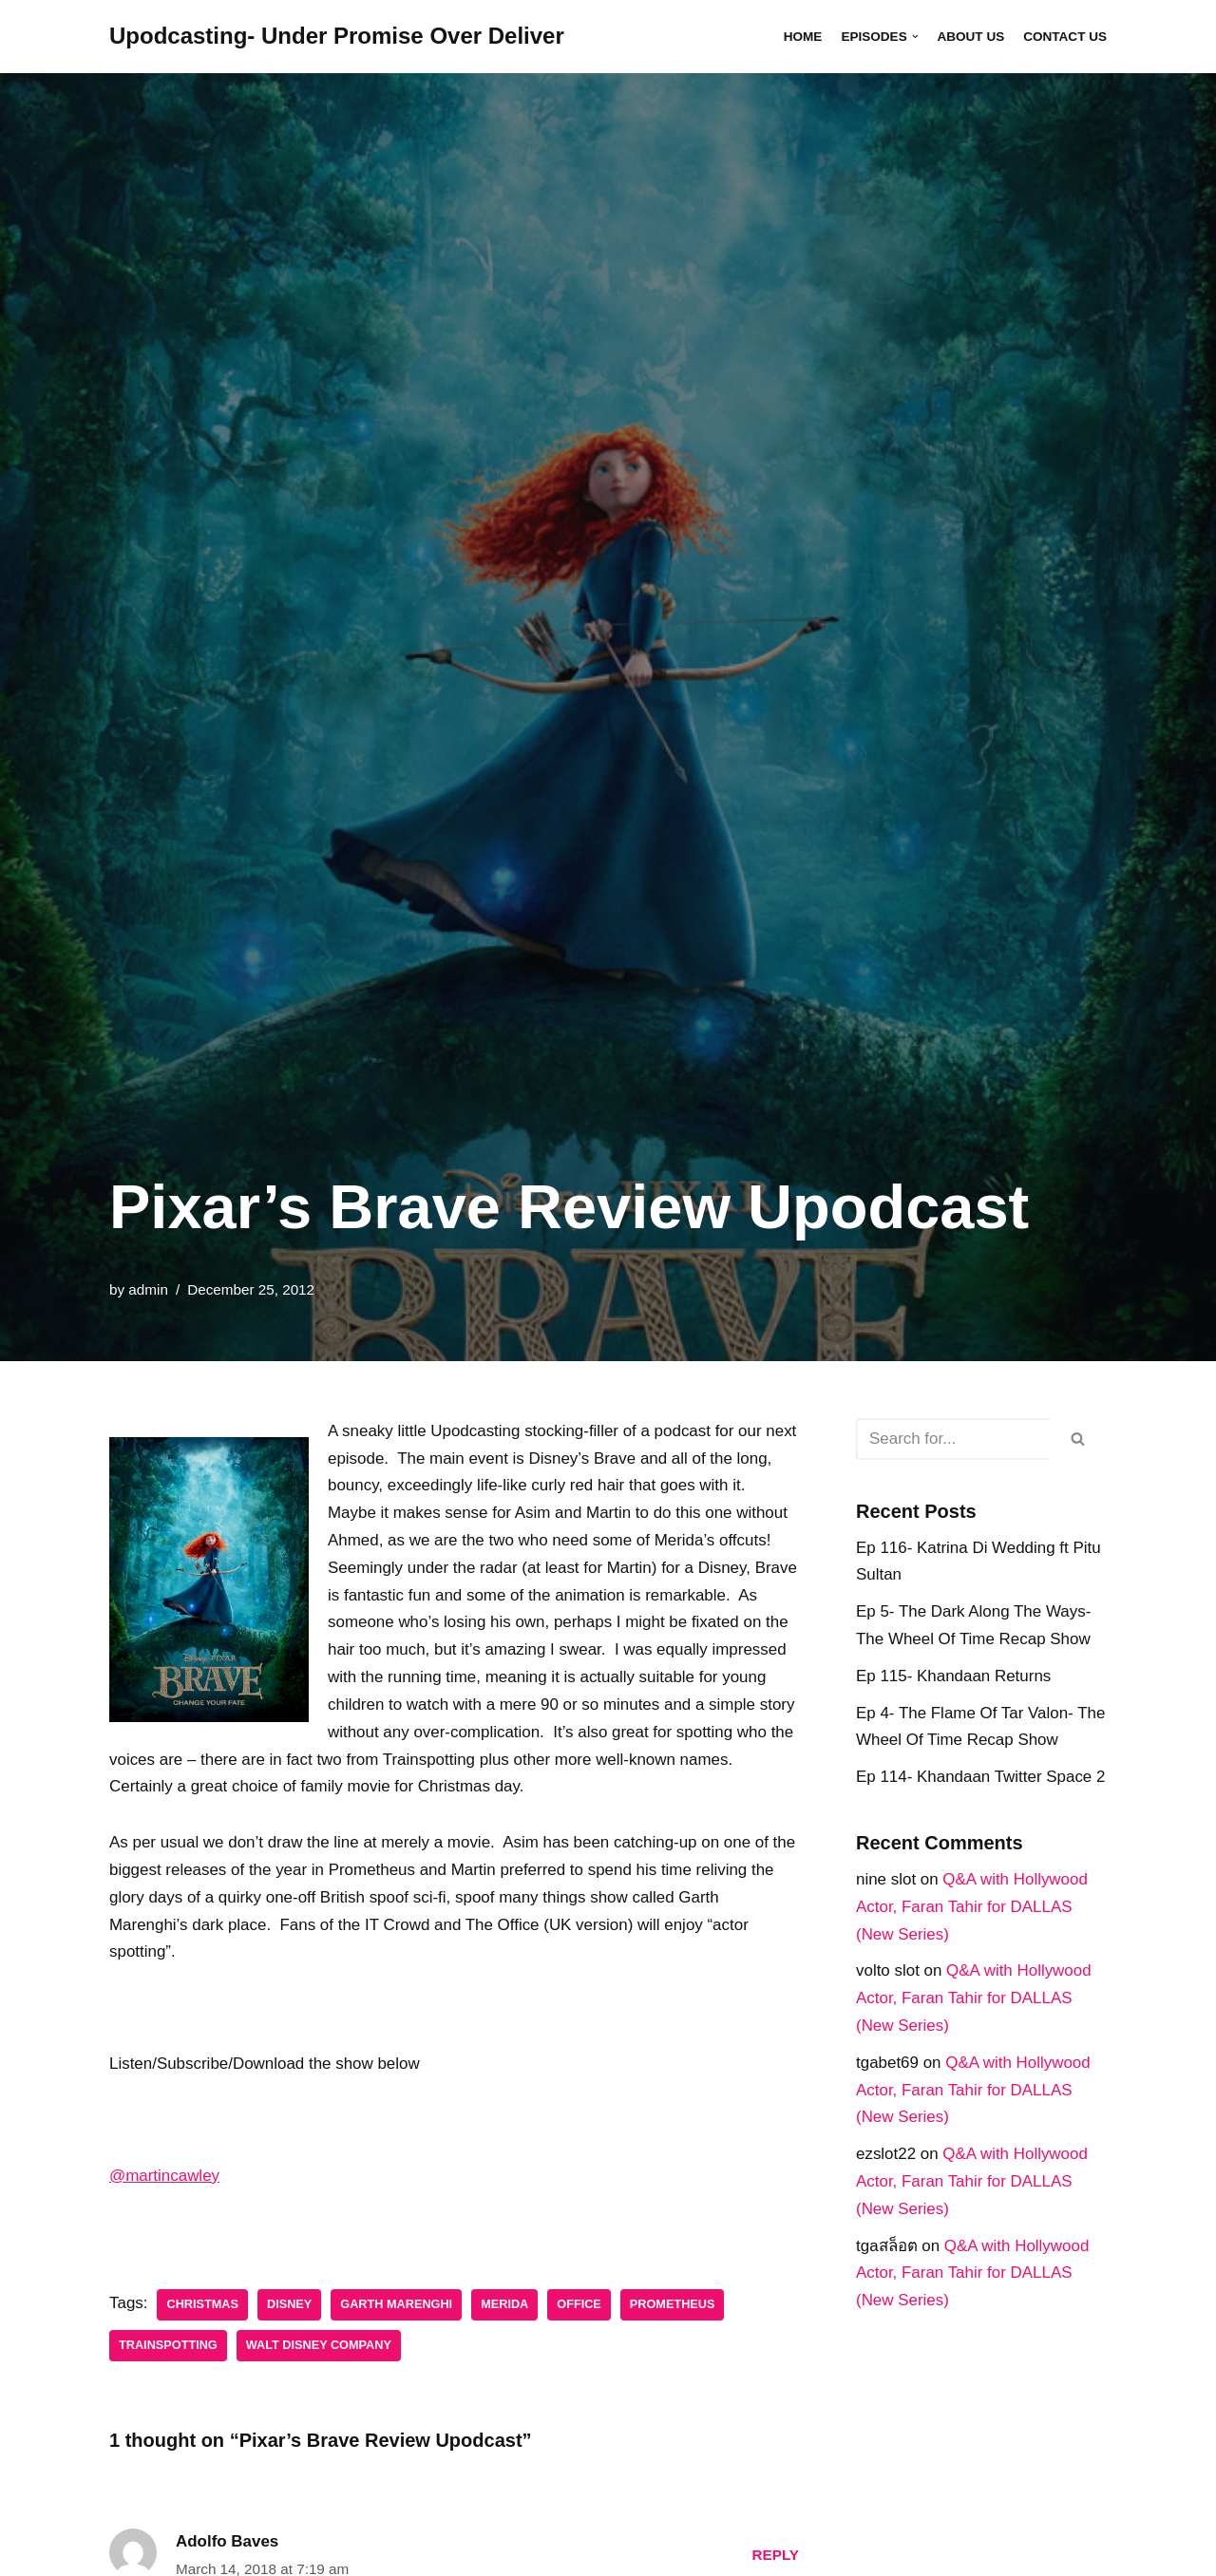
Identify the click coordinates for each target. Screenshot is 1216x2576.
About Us (970, 36)
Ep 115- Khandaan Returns (954, 1676)
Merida (505, 2306)
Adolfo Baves (227, 2543)
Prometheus (673, 2306)
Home (802, 36)
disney (289, 2306)
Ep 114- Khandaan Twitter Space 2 (981, 1778)
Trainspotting (168, 2346)
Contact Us (1065, 36)
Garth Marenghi (397, 2306)
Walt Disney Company (319, 2346)
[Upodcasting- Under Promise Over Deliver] (336, 36)
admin (148, 1289)
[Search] (953, 1439)
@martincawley (164, 2177)
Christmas (203, 2306)
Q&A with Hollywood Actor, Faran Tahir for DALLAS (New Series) (972, 1907)
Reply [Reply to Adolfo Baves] (775, 2556)
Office (581, 2306)
